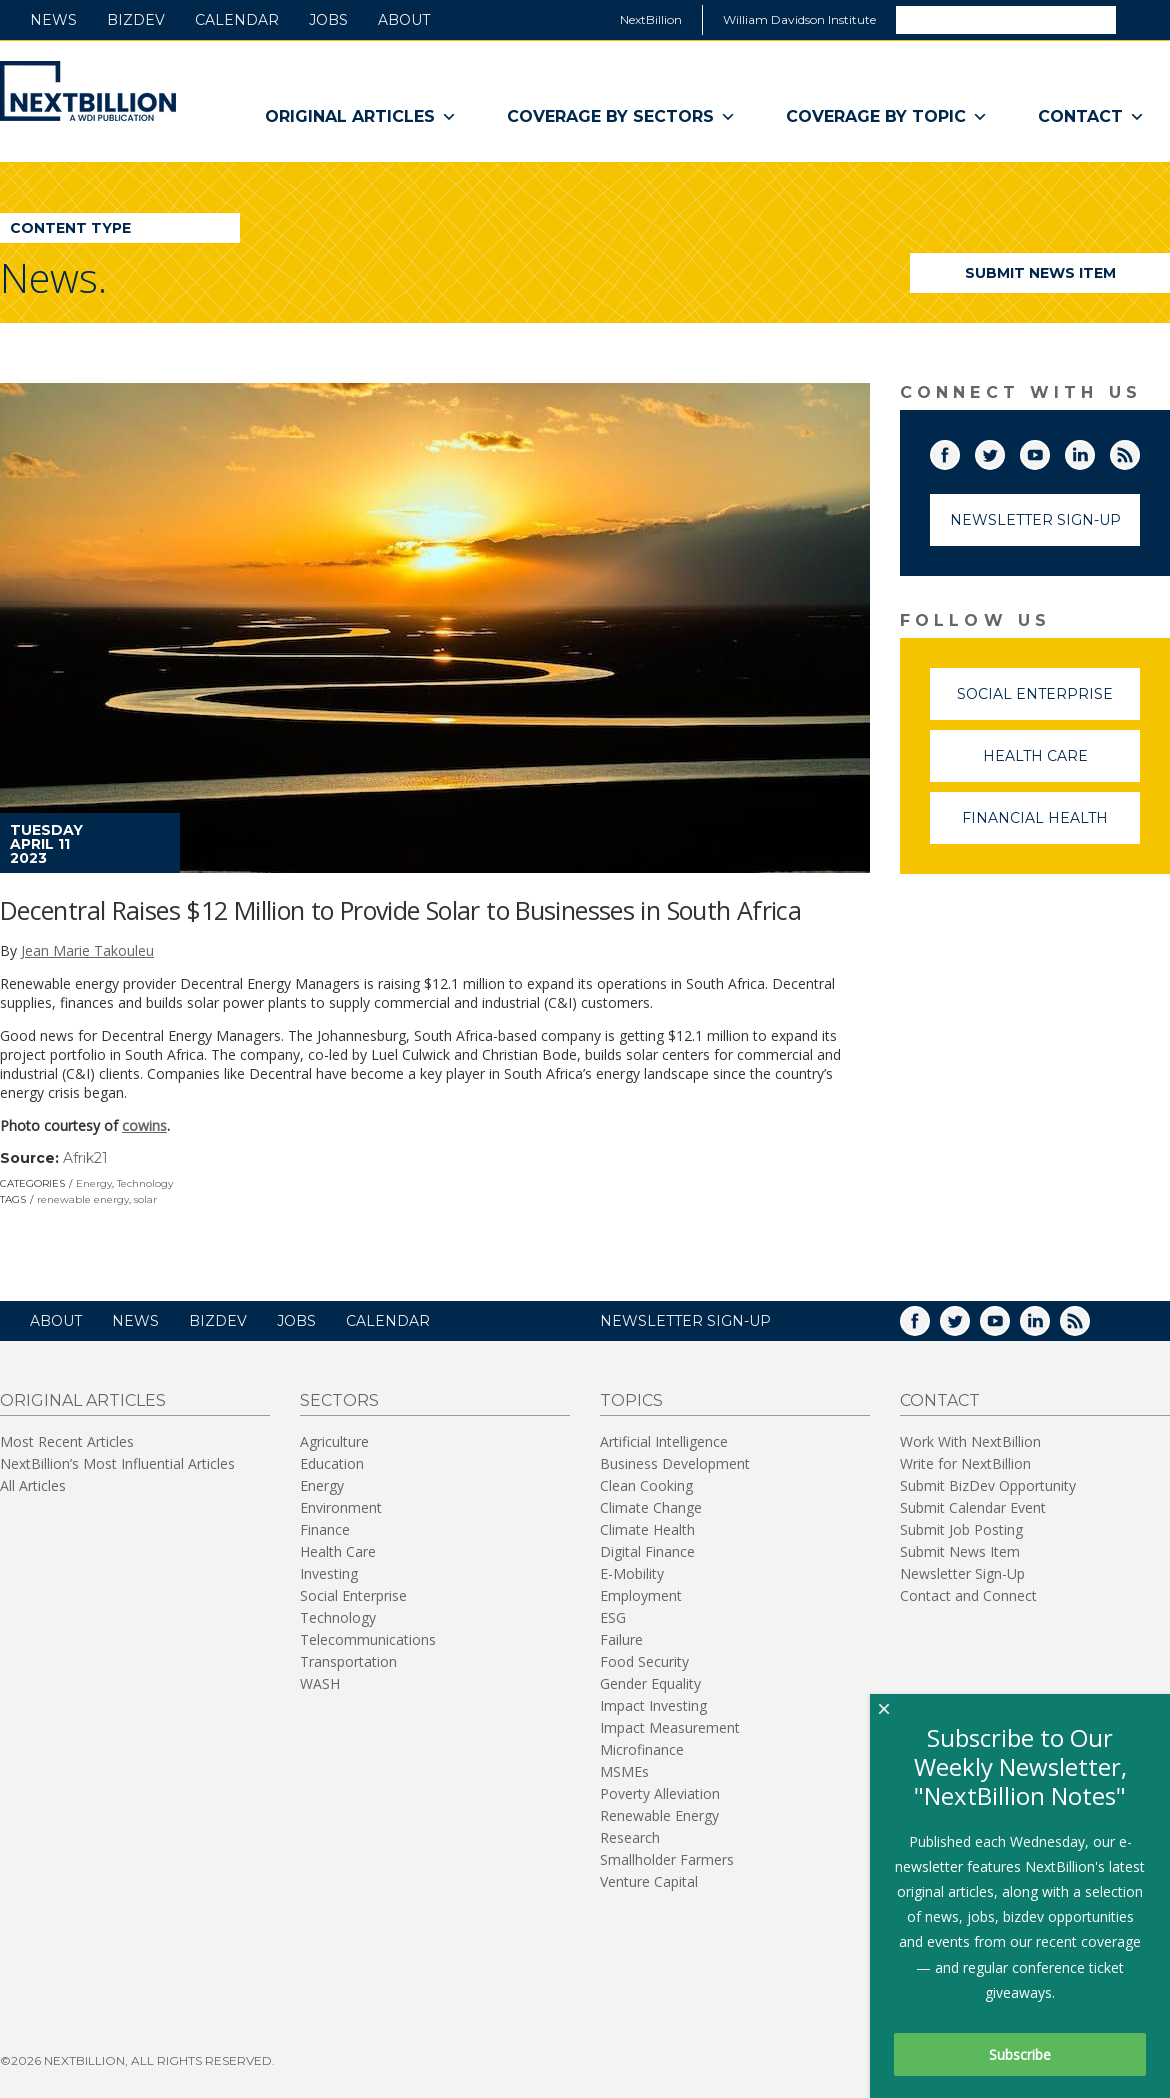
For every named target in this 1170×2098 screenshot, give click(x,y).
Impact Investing (653, 1705)
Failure (621, 1639)
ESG (613, 1617)
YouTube (1049, 451)
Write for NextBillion (965, 1463)
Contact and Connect (968, 1595)
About (404, 20)
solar (145, 1199)
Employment (641, 1595)
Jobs (328, 20)
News (53, 20)
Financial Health (1051, 826)
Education (332, 1463)
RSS (1139, 451)
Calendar (237, 20)
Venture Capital (649, 1881)
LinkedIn (1094, 451)
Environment (341, 1507)
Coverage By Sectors (621, 117)
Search (1142, 19)
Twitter (1004, 451)
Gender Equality (650, 1683)
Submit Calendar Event (973, 1507)
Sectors (339, 1400)
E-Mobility (632, 1573)
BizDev (136, 20)
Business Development (675, 1463)
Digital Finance (647, 1551)
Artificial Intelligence (664, 1441)
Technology (145, 1183)
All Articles (33, 1485)
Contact (1091, 117)
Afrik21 (85, 1158)
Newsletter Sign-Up (1035, 520)
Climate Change (651, 1507)
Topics (631, 1400)
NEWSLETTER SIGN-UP (685, 1321)
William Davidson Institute (799, 19)
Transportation (348, 1661)
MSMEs (624, 1771)
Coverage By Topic (887, 117)
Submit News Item (1040, 273)
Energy (94, 1183)
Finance (325, 1529)
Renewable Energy (659, 1815)
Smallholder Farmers (667, 1859)
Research (630, 1837)
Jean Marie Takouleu (87, 950)
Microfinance (642, 1749)
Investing (329, 1573)
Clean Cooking (646, 1485)
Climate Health (647, 1529)
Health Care (1062, 764)
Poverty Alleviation (660, 1793)
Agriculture (334, 1441)
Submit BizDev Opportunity (988, 1485)
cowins (144, 1125)
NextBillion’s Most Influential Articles (117, 1463)
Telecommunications (368, 1639)
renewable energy (83, 1199)
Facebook (959, 451)
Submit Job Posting (961, 1529)
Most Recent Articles (67, 1441)
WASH (320, 1683)
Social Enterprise (1048, 702)
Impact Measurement (670, 1727)
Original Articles (361, 117)
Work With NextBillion (970, 1441)
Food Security (644, 1661)
